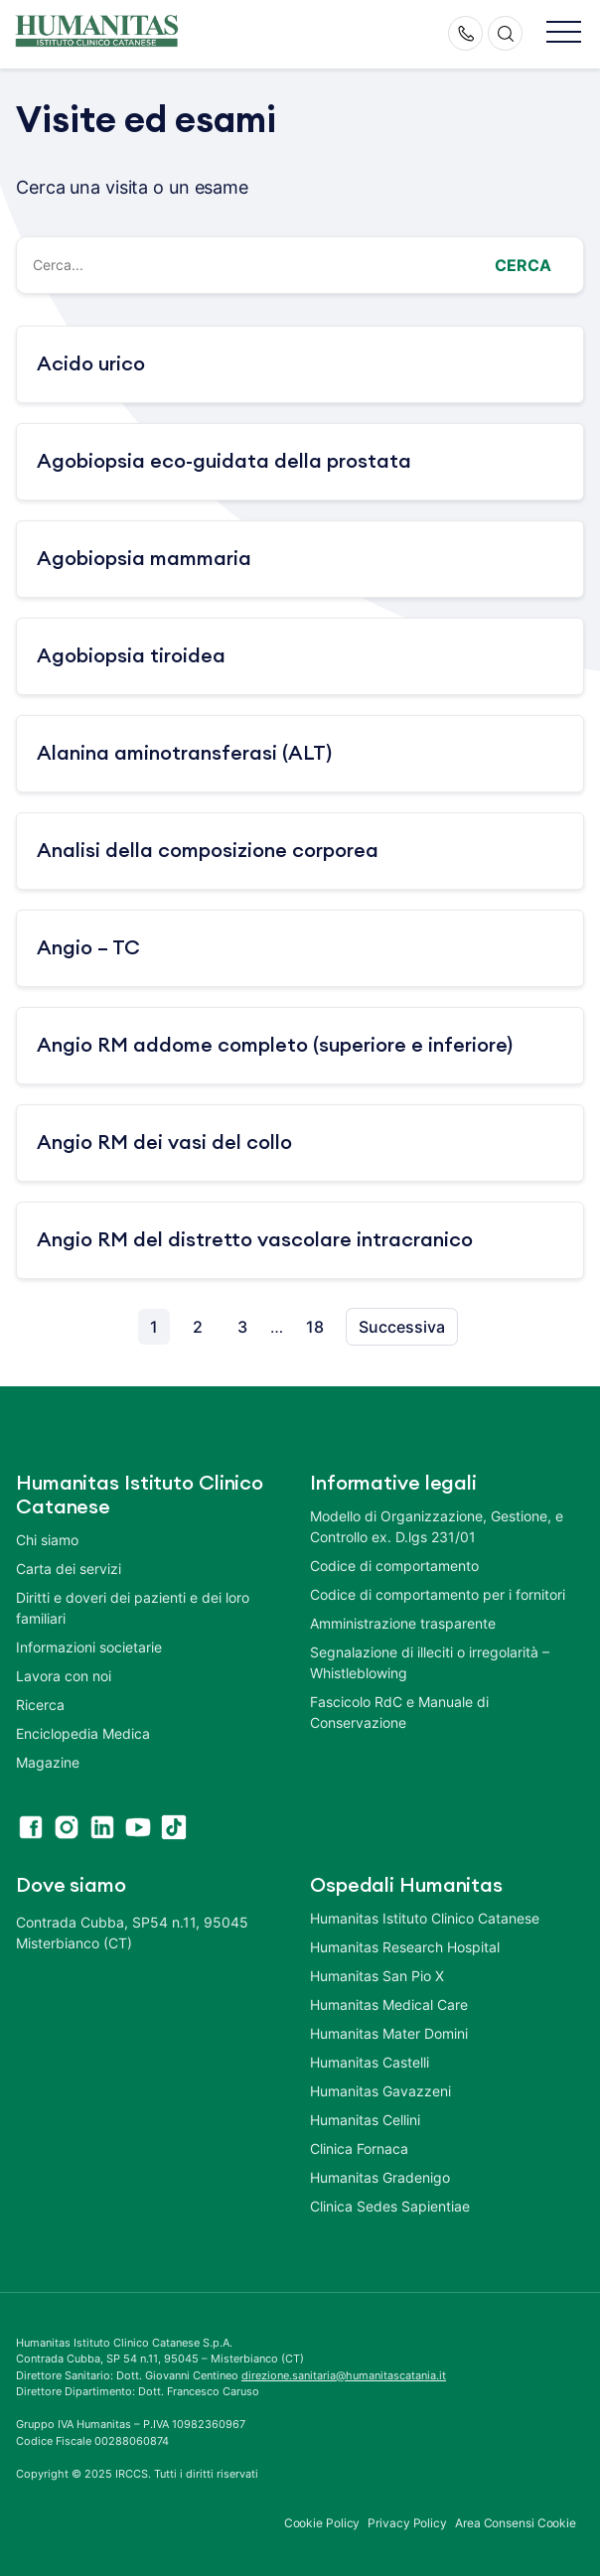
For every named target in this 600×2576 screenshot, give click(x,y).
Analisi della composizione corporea (207, 851)
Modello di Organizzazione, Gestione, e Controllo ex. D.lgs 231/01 (436, 1526)
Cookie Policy (322, 2522)
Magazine (47, 1762)
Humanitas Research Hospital (405, 1946)
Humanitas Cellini (365, 2119)
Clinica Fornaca (359, 2148)
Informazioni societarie (89, 1647)
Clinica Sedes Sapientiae (390, 2206)
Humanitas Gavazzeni (380, 2090)
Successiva (402, 1327)
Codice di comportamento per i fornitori (437, 1594)
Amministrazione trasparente (403, 1623)
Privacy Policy (407, 2522)
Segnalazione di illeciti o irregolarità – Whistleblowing (429, 1662)
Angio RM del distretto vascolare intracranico (255, 1240)
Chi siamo (47, 1539)
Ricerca (40, 1704)
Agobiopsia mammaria (144, 559)
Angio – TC (88, 948)
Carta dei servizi (68, 1568)
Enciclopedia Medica (83, 1733)
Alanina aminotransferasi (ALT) (184, 754)
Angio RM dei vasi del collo (164, 1143)
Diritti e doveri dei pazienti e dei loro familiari (132, 1608)
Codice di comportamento (394, 1565)
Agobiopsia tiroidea (131, 656)
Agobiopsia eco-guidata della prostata (224, 462)
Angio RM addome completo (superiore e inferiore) (275, 1046)
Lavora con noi (63, 1675)
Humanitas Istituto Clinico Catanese (424, 1918)
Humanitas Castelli (369, 2062)
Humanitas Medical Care (389, 2004)
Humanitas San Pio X (377, 1975)
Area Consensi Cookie (515, 2522)
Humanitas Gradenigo (380, 2177)
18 (315, 1327)
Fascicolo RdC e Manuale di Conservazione (399, 1712)
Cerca (523, 265)
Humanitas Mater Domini (389, 2033)
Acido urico (91, 364)
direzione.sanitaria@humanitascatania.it (343, 2375)
